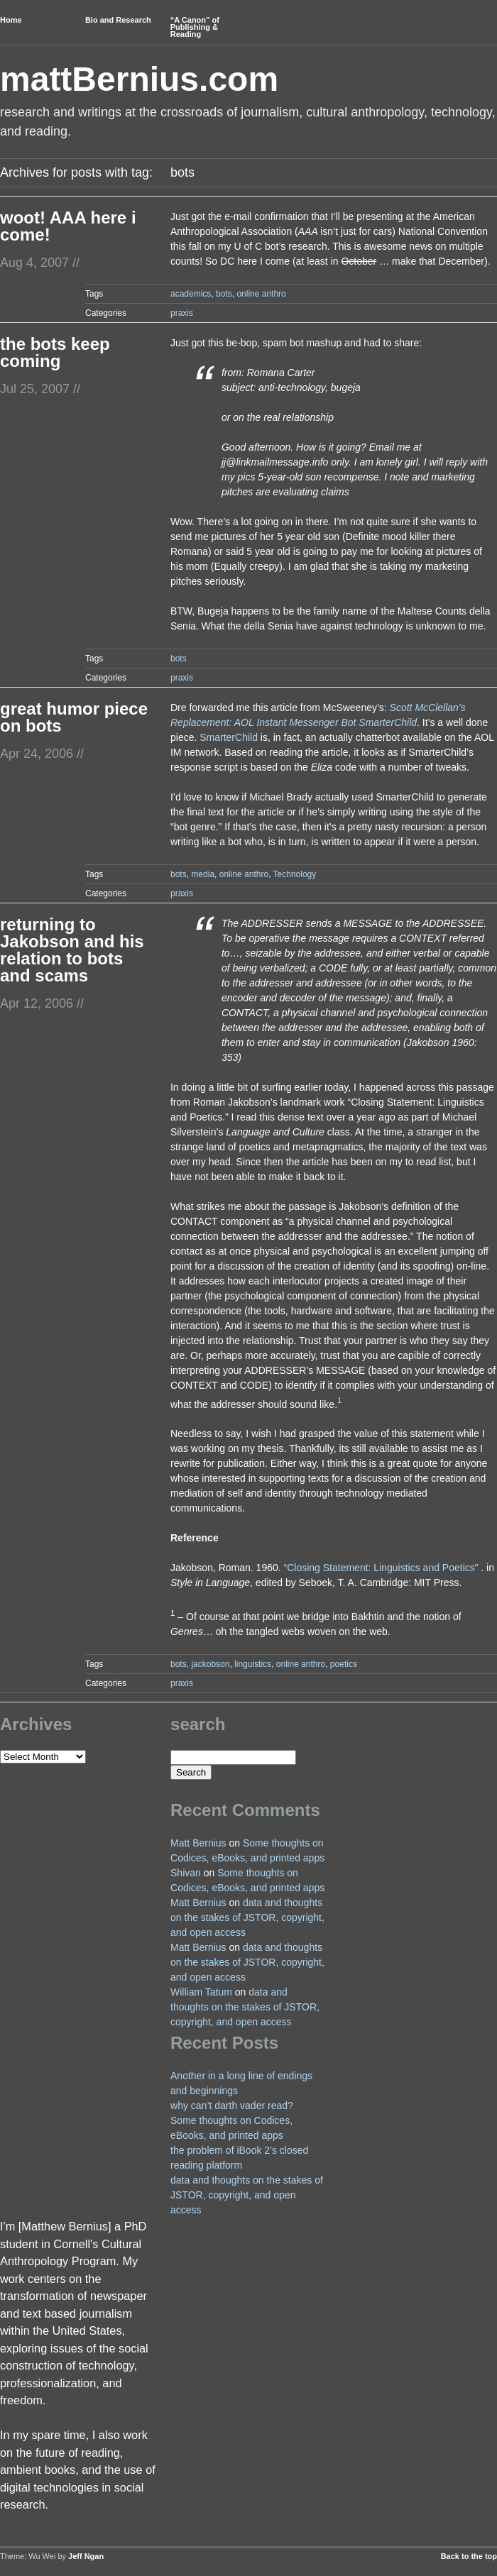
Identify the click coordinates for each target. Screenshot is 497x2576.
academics (190, 294)
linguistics (252, 1664)
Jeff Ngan (86, 2556)
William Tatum (201, 1992)
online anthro (260, 294)
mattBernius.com (139, 79)
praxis (181, 313)
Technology (295, 874)
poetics (343, 1664)
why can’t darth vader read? (231, 2105)
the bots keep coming (55, 352)
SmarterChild (229, 737)
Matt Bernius (198, 1843)
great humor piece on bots (74, 717)
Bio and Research (118, 20)
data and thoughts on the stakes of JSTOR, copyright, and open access (247, 1917)
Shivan (185, 1872)
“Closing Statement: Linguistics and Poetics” (381, 1567)
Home (11, 20)
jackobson (210, 1664)
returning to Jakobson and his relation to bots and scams (72, 950)
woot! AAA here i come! (68, 226)
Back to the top (469, 2556)
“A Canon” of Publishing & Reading (194, 27)
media (202, 874)
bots (224, 294)
